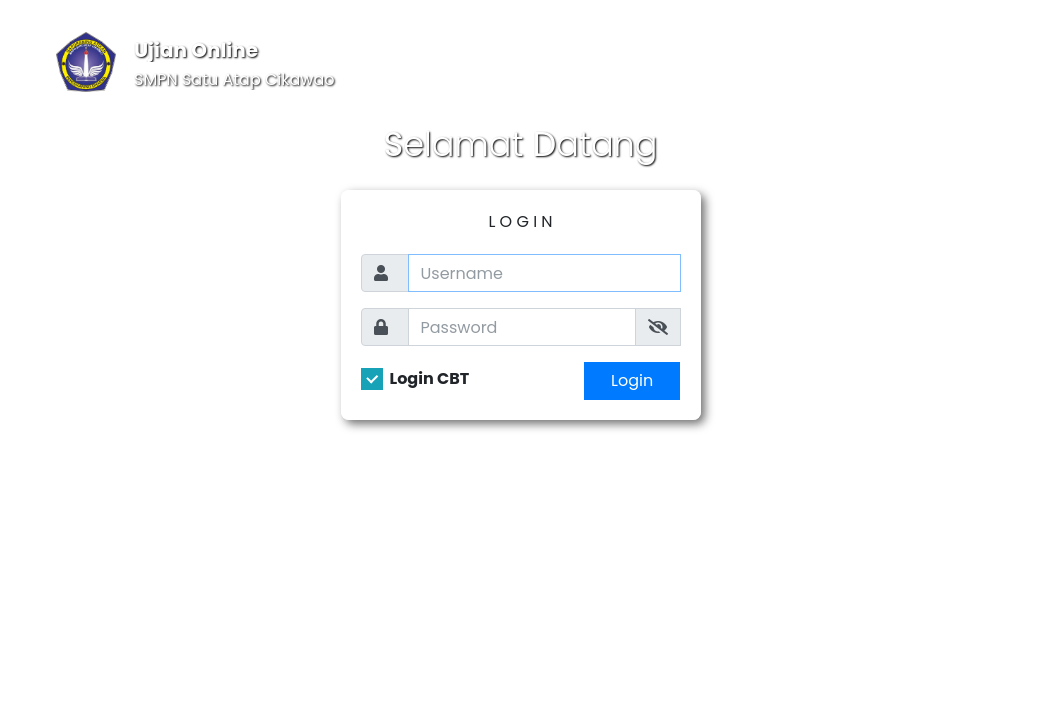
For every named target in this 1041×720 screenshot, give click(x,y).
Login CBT (430, 379)
